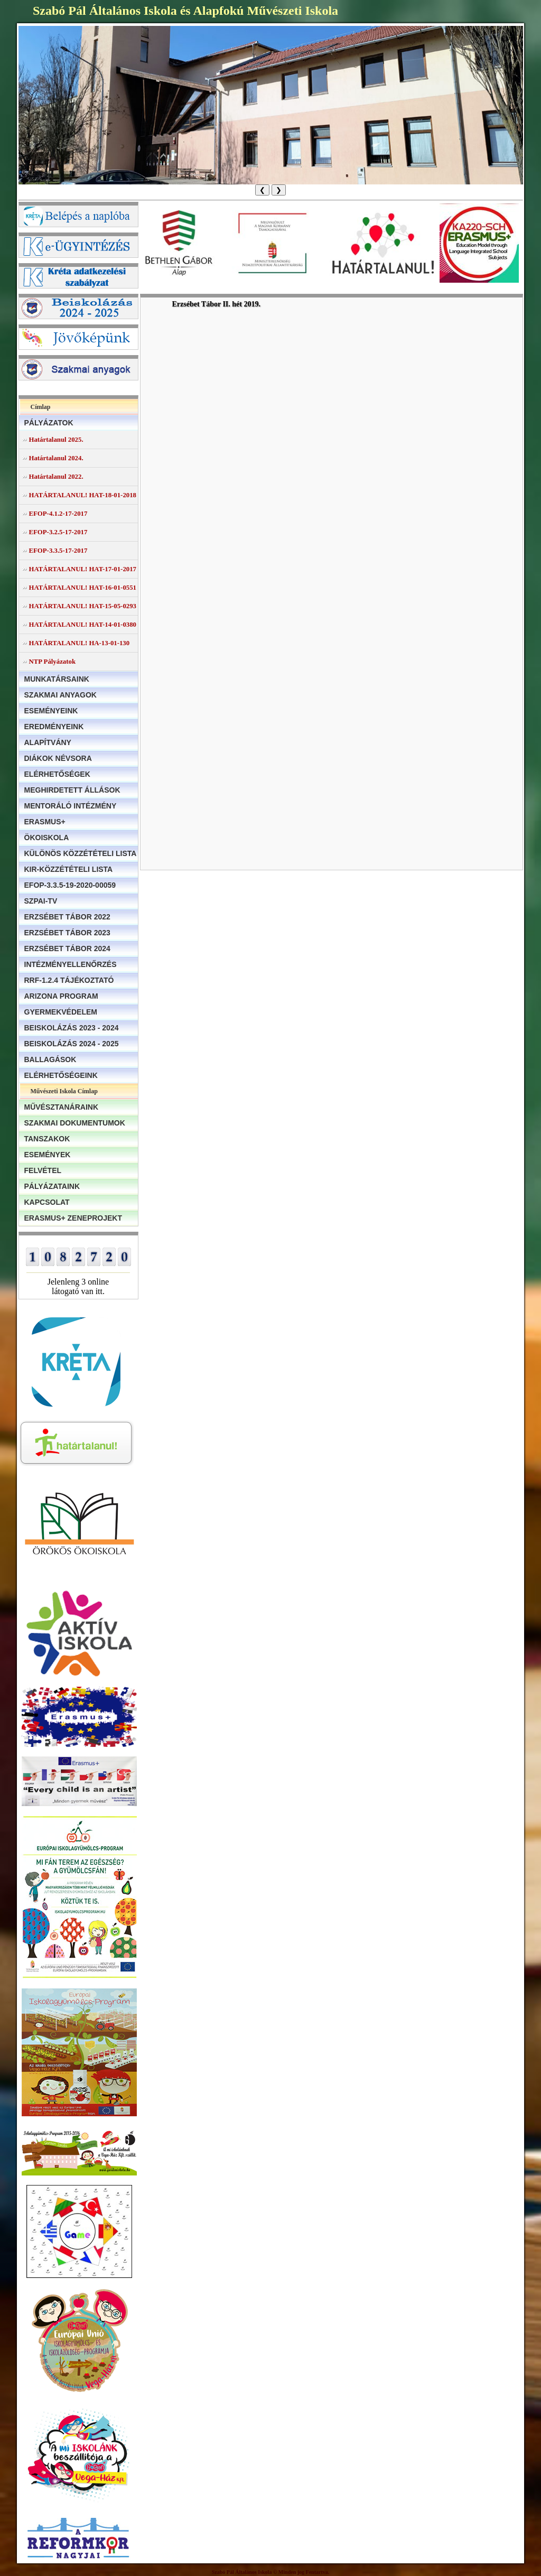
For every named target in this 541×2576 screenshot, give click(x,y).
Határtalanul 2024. (56, 458)
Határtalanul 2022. (56, 476)
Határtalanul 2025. (56, 439)
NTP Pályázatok (52, 661)
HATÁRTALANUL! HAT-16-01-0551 (82, 587)
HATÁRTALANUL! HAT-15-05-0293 (82, 606)
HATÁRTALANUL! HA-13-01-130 (79, 643)
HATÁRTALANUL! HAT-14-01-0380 (82, 624)
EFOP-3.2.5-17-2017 (58, 532)
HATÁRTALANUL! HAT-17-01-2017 (82, 569)
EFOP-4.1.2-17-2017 (58, 513)
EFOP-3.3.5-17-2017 (58, 550)
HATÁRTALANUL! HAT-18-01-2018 (82, 495)
